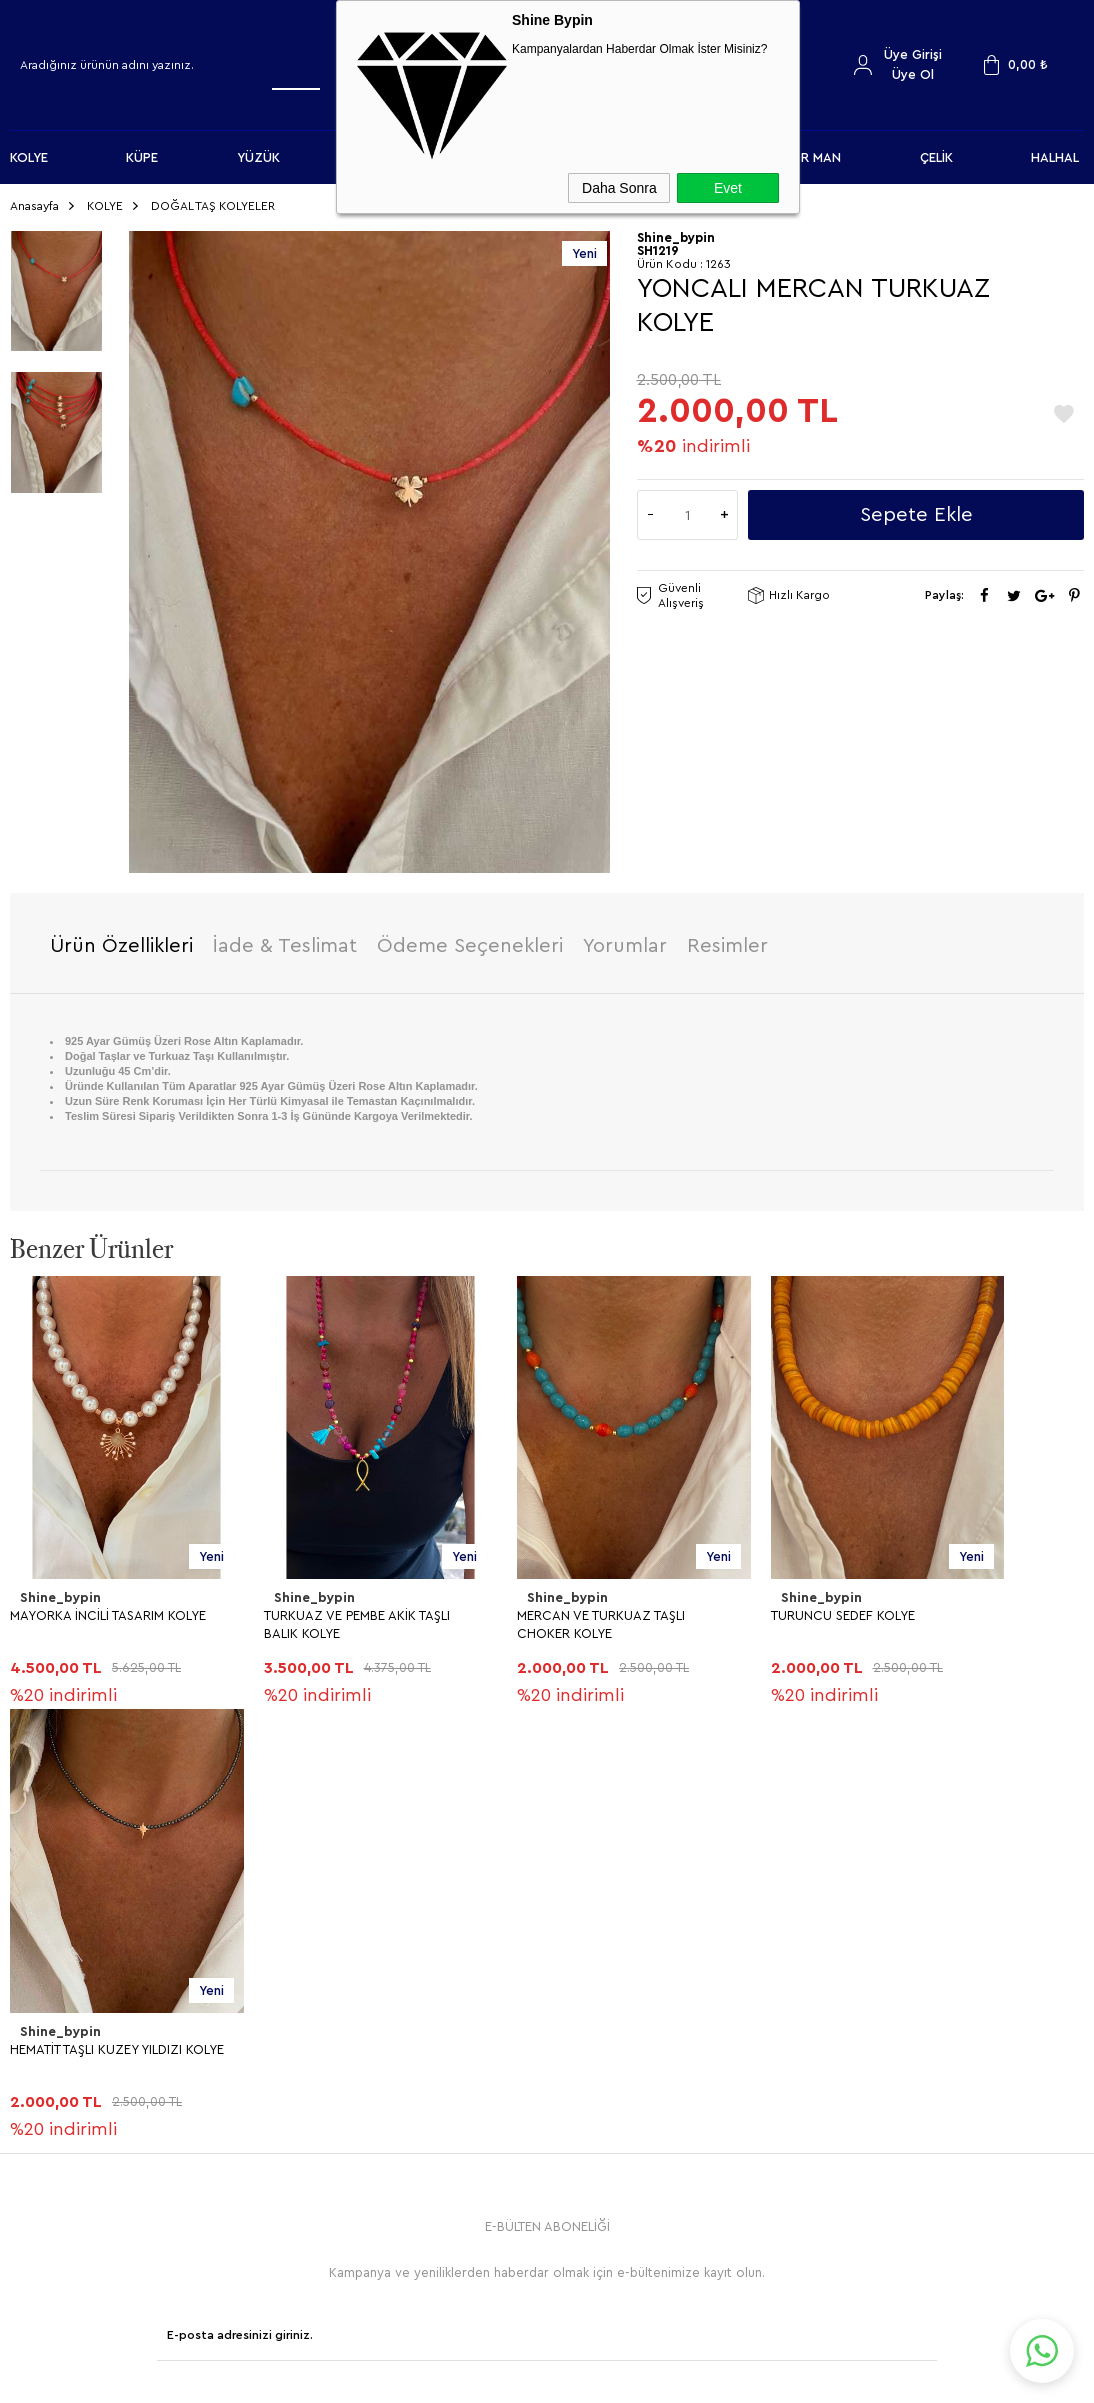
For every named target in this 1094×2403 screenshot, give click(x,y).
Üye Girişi (913, 54)
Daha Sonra (619, 188)
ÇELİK (936, 157)
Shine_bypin (59, 1591)
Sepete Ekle (916, 509)
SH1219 (658, 244)
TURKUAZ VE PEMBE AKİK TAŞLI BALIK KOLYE (357, 1617)
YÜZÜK (258, 157)
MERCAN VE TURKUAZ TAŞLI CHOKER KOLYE (601, 1617)
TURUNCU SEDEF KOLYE (843, 1608)
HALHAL (1055, 157)
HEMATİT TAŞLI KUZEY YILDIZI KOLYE (117, 2042)
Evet (728, 188)
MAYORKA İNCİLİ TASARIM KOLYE (108, 1608)
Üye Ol (913, 74)
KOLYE (29, 157)
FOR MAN (812, 157)
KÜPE (142, 157)
